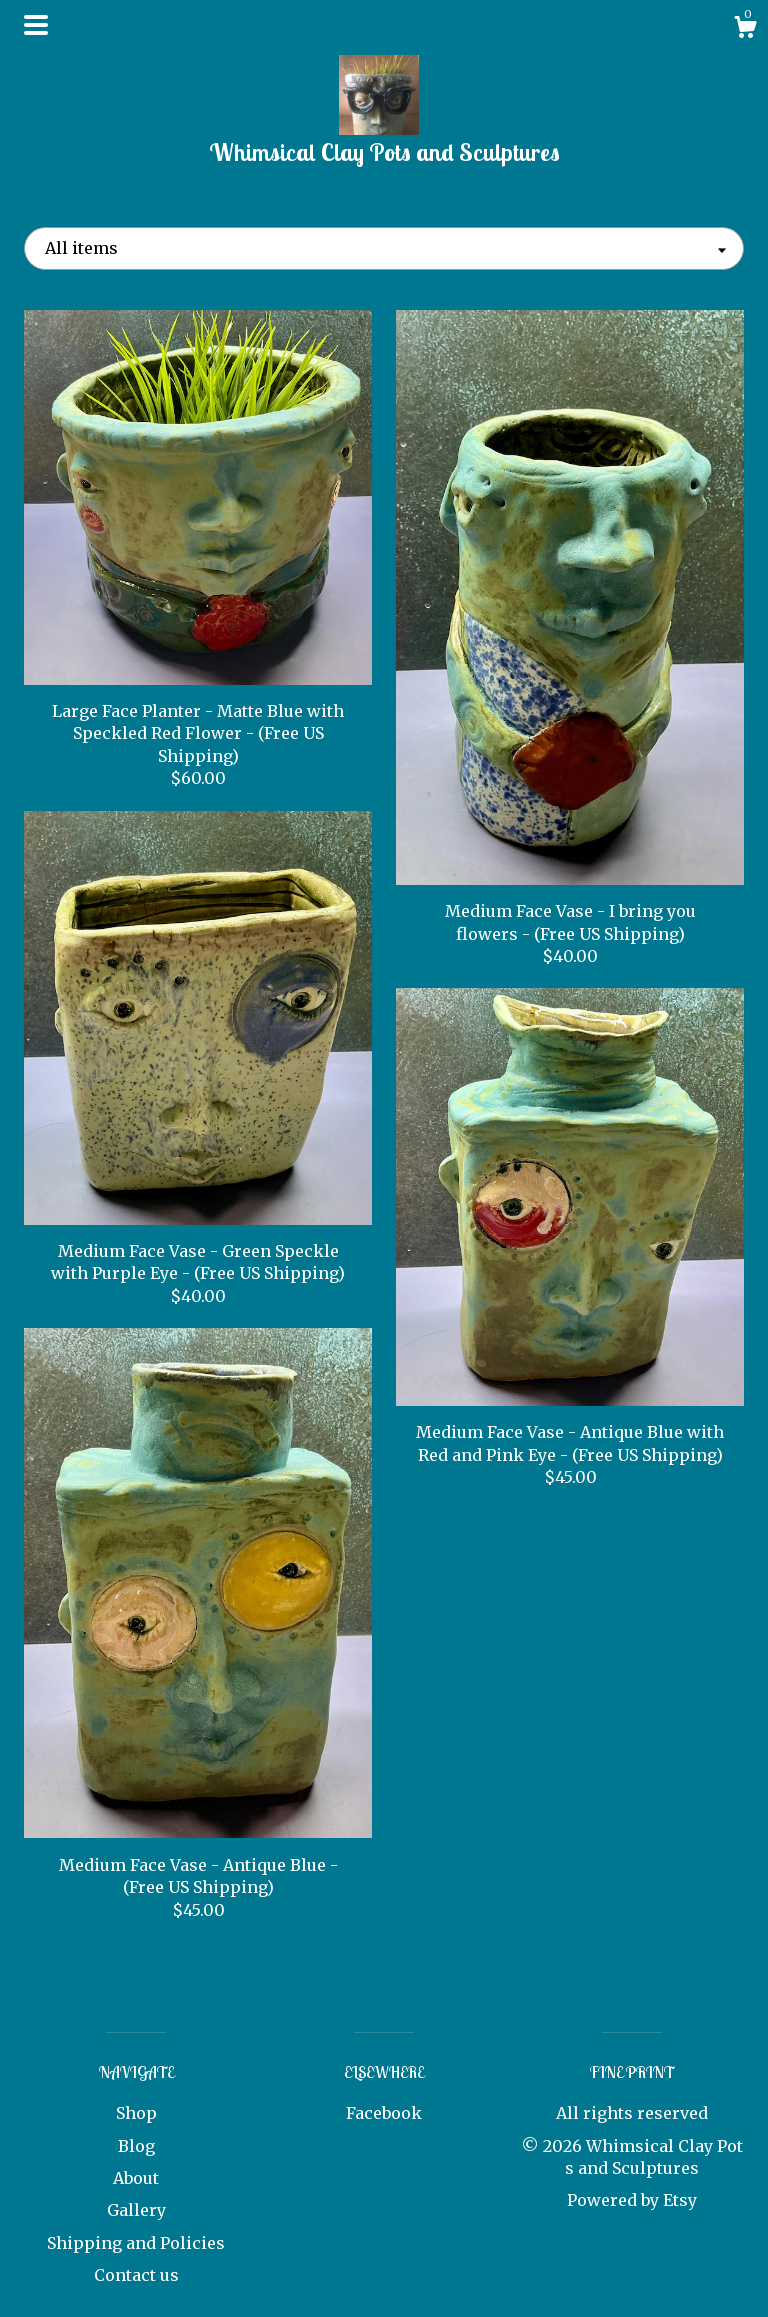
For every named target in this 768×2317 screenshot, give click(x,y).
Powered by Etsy (632, 2200)
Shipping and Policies (136, 2243)
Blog (136, 2146)
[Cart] (745, 30)
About (136, 2178)
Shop (136, 2113)
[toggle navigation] (36, 25)
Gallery (136, 2210)
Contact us (136, 2275)
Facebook (384, 2113)
